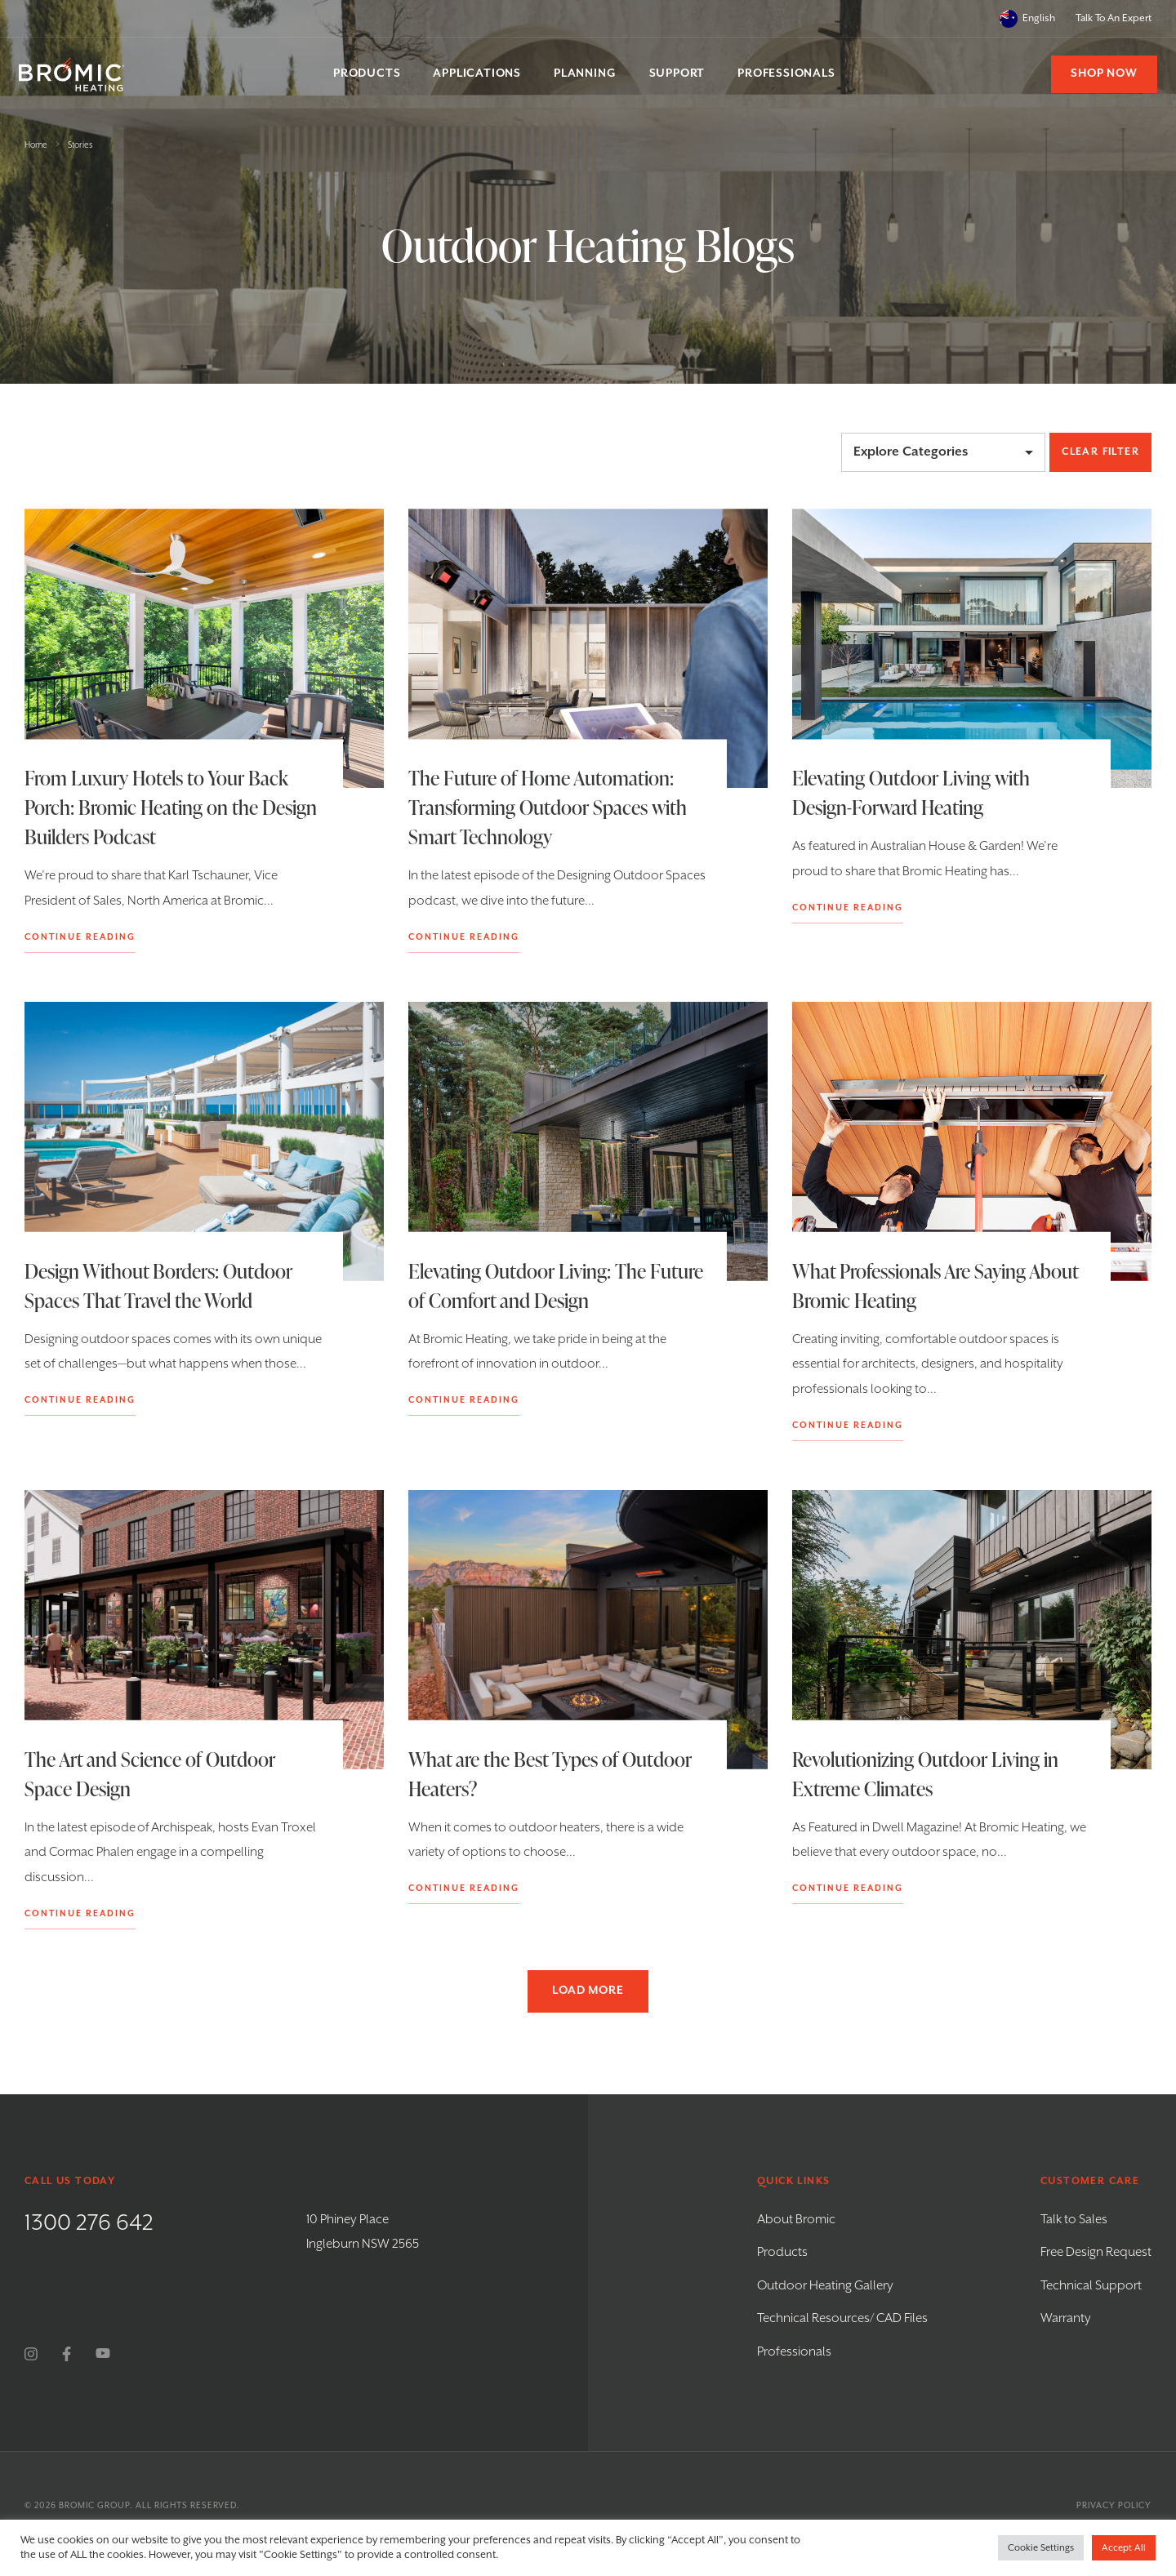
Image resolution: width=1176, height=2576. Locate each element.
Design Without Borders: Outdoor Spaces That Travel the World (158, 1285)
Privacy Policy (1114, 2506)
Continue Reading (80, 937)
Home (35, 145)
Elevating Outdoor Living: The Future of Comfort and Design (527, 1285)
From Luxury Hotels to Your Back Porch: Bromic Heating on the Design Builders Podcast (170, 807)
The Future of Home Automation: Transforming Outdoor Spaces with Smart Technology (547, 807)
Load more (587, 1990)
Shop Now (1099, 73)
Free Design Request (1096, 2252)
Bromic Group (94, 2506)
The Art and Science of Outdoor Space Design (149, 1774)
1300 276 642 (89, 2223)
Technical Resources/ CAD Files (842, 2318)
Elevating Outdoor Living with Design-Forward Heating (911, 792)
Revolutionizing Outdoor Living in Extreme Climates (925, 1774)
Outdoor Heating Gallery (825, 2285)
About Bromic (796, 2219)
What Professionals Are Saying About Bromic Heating (935, 1285)
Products (782, 2252)
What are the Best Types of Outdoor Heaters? (550, 1774)
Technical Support (1091, 2285)
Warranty (1065, 2318)
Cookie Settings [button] (1041, 2548)
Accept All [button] (1124, 2548)
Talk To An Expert (1114, 18)
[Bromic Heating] (77, 74)
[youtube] (103, 2354)
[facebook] (66, 2354)
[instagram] (31, 2354)
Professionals (794, 2352)
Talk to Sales (1073, 2219)
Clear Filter (1100, 452)
